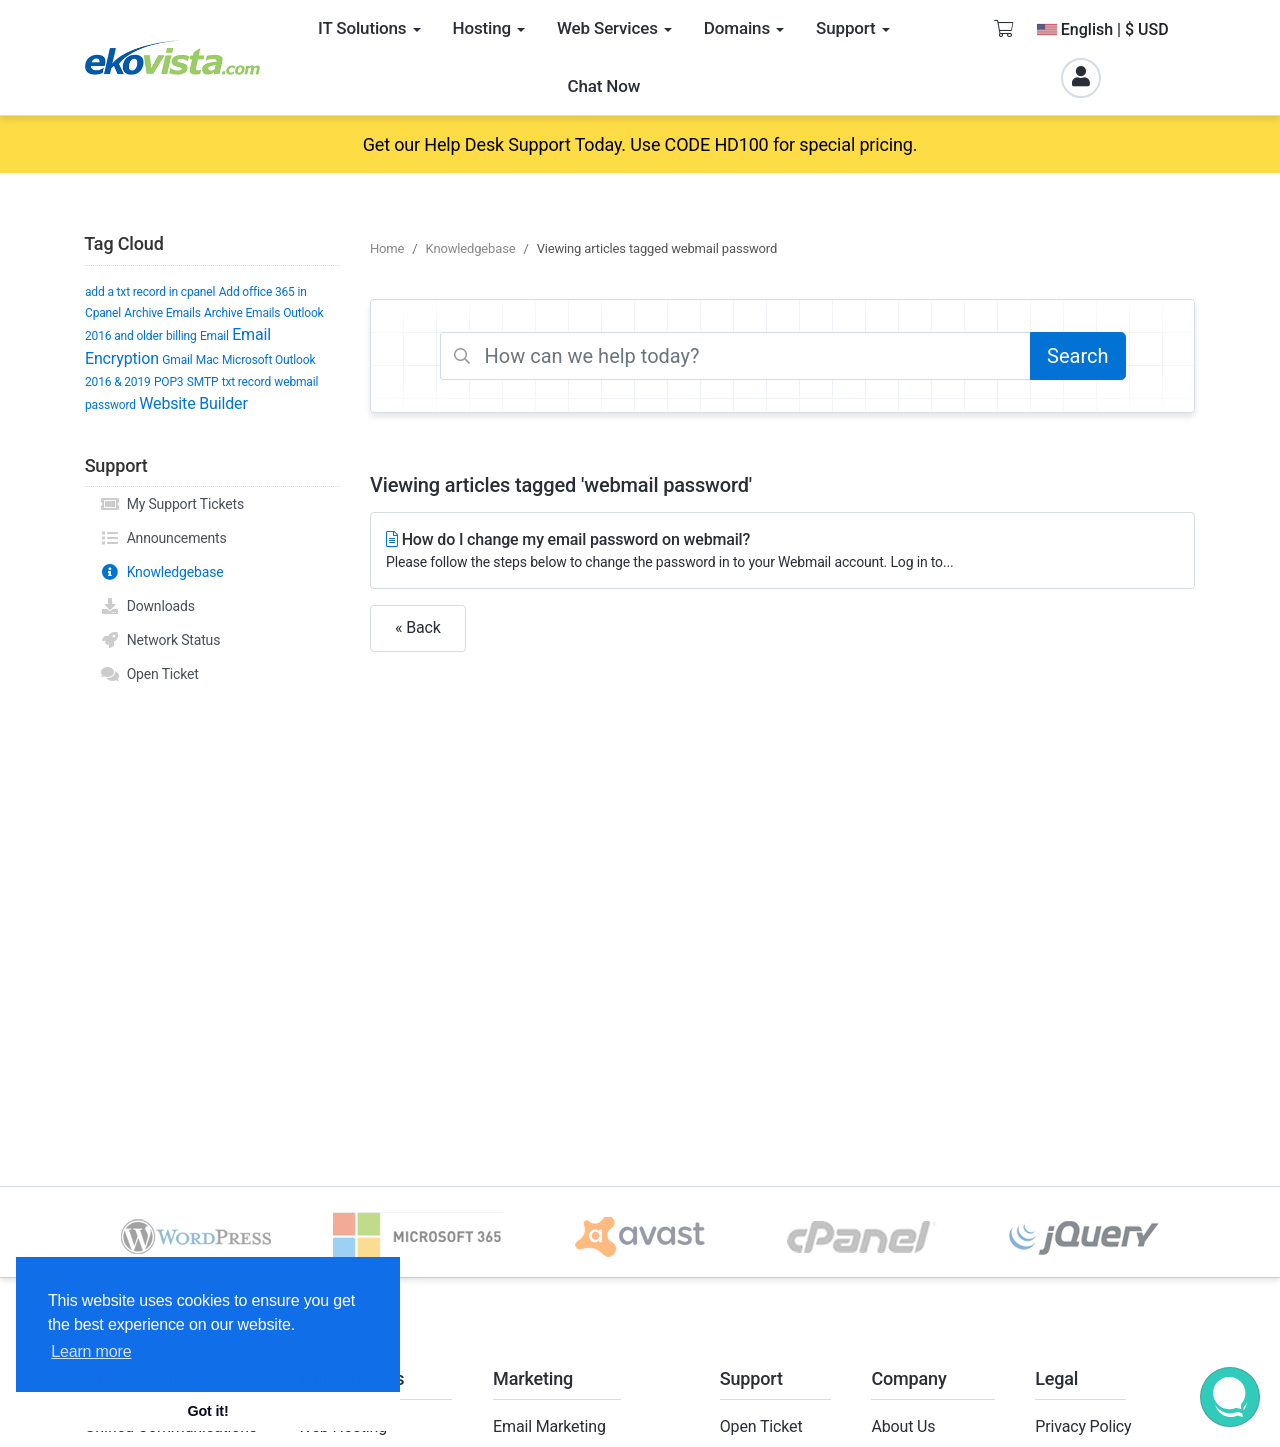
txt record (246, 382)
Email (214, 336)
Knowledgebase (162, 572)
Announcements (163, 538)
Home (387, 248)
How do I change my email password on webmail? (782, 551)
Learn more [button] (91, 1351)
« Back (418, 627)
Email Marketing (549, 1426)
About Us (903, 1426)
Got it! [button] (207, 1411)
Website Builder (193, 403)
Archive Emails (162, 313)
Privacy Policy (1083, 1426)
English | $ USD (1103, 29)
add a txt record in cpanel (150, 292)
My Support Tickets (172, 504)
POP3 (169, 382)
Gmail (177, 360)
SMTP (203, 382)
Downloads (147, 606)
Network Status (160, 640)
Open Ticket (149, 674)
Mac (207, 360)
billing (181, 336)
